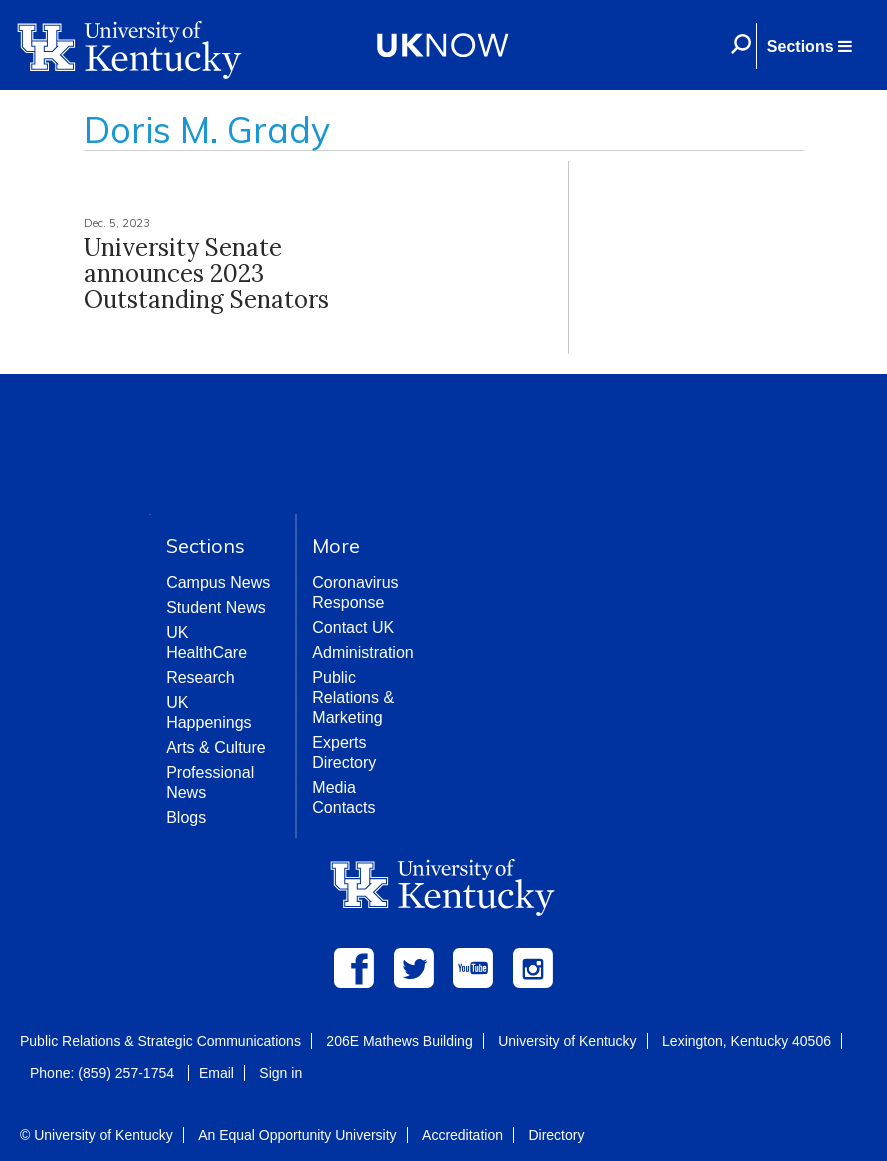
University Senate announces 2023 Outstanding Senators (206, 274)
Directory (556, 1135)
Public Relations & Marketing (353, 697)
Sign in (280, 1073)
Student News (216, 607)
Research (200, 677)
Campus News (218, 582)
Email (216, 1073)
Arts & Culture (216, 747)
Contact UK (353, 627)
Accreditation (462, 1135)
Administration (362, 652)
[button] (809, 46)
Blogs (186, 817)
